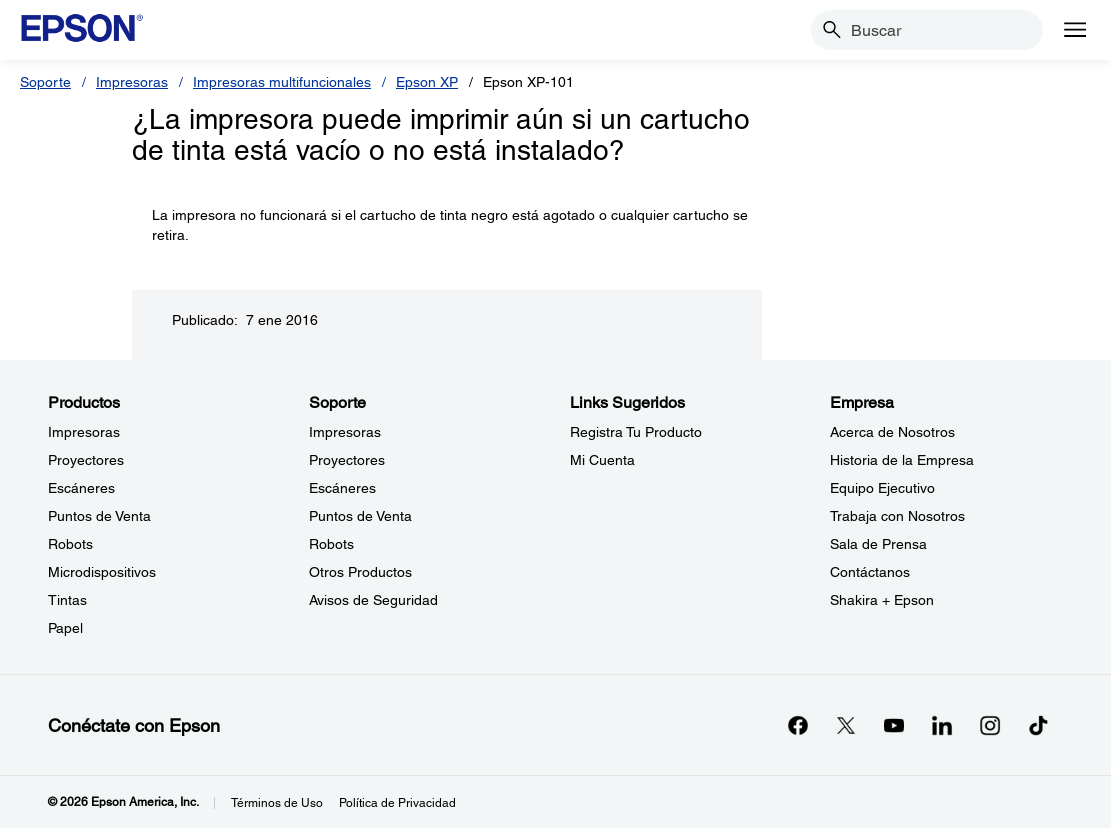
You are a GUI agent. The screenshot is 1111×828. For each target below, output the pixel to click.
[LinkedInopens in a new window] (942, 725)
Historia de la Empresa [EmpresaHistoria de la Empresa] (902, 460)
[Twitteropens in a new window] (846, 725)
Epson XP (427, 82)
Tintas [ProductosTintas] (67, 600)
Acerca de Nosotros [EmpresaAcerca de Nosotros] (892, 432)
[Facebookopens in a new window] (798, 725)
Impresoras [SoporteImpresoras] (345, 432)
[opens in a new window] (1038, 725)
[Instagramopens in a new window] (990, 725)
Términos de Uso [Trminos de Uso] (277, 803)
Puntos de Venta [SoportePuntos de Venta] (360, 516)
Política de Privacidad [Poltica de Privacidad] (397, 803)
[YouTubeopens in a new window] (894, 725)
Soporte (45, 82)
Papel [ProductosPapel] (65, 628)
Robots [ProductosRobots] (70, 544)
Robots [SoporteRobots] (331, 544)
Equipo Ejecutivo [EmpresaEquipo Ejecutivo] (882, 488)
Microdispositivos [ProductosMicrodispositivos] (102, 572)
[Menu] (1075, 30)
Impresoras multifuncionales (282, 82)
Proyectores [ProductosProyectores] (86, 460)
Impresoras (132, 82)
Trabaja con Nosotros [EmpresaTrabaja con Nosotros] (897, 516)
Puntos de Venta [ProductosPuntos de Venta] (99, 516)
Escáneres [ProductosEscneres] (81, 488)
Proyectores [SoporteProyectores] (347, 460)
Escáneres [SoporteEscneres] (342, 488)
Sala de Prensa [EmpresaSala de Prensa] (878, 544)
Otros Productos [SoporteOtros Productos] (360, 572)
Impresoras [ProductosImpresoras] (84, 432)
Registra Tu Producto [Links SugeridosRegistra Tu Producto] (636, 432)
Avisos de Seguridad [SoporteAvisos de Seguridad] (373, 600)
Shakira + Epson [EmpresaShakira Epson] (882, 600)
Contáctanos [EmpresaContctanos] (870, 572)
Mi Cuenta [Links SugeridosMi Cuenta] (602, 460)
